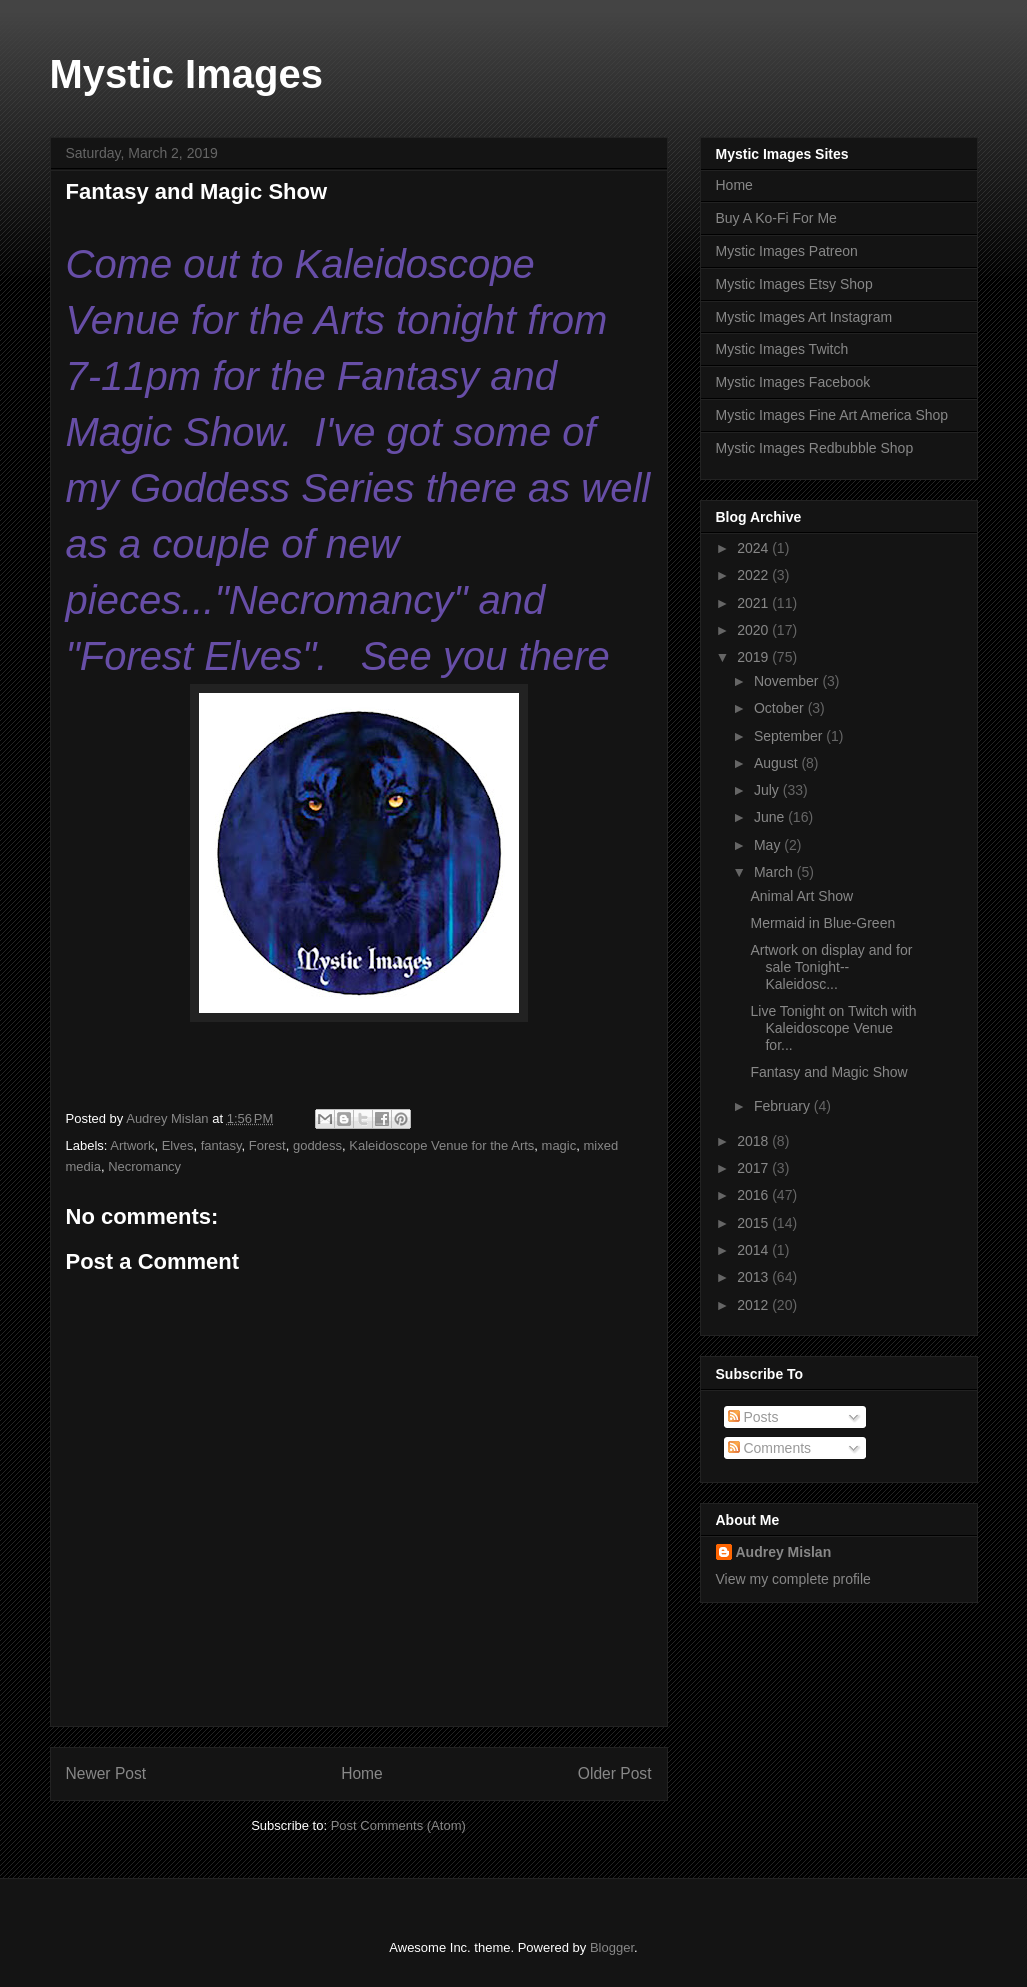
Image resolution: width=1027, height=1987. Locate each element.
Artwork (132, 1145)
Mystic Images (186, 74)
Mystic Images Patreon (787, 251)
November (788, 681)
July (768, 790)
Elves (178, 1145)
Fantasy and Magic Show (828, 1072)
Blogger (612, 1947)
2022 (754, 575)
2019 (754, 657)
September (790, 736)
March (775, 872)
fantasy (221, 1145)
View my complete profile (793, 1579)
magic (559, 1145)
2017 (754, 1168)
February (784, 1106)
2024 (754, 548)
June (771, 817)
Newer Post (106, 1773)
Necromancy (144, 1166)
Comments (770, 1448)
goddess (317, 1145)
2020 (754, 630)
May (769, 845)
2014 (754, 1250)
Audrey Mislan (784, 1552)
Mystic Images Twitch (782, 349)
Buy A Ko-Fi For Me (776, 218)
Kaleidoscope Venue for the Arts (441, 1145)
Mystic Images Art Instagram (804, 317)
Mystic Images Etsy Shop (794, 284)
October (781, 708)
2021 (754, 603)
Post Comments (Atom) (398, 1825)
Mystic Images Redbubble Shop (815, 448)
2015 (754, 1223)
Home (362, 1773)
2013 (754, 1277)
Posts (753, 1417)
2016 (754, 1195)
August (777, 763)
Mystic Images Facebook (793, 382)
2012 (754, 1305)
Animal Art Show (801, 896)
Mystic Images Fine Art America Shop (832, 415)
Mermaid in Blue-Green (822, 923)
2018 (754, 1141)
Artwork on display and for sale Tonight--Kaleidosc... (831, 967)
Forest (267, 1145)
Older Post (615, 1773)
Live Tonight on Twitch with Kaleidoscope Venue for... (833, 1028)
